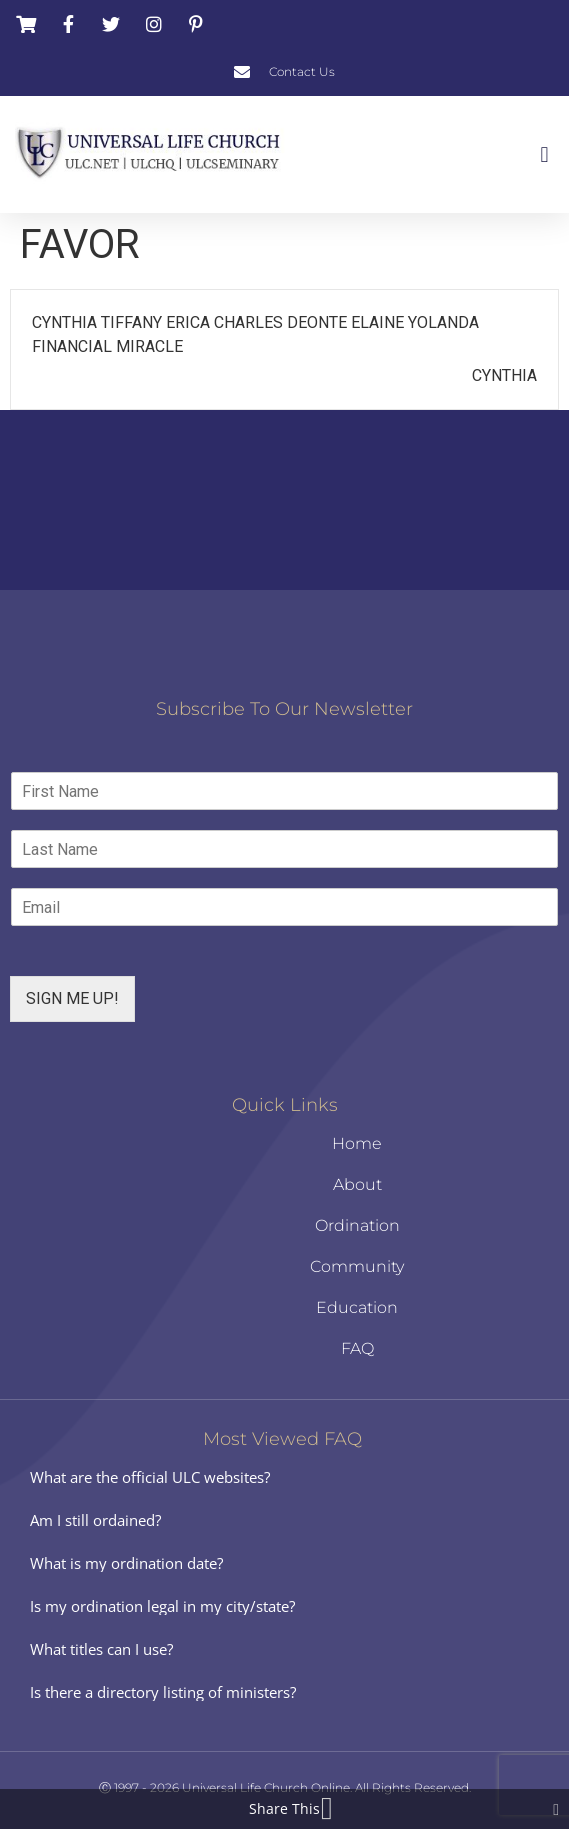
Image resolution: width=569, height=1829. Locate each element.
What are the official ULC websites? (150, 1477)
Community (357, 1266)
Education (357, 1307)
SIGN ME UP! (72, 998)
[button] (544, 154)
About (357, 1184)
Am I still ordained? (95, 1520)
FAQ (357, 1348)
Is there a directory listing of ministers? (163, 1692)
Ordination (357, 1225)
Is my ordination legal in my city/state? (162, 1606)
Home (357, 1143)
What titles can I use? (101, 1649)
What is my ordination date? (126, 1563)
